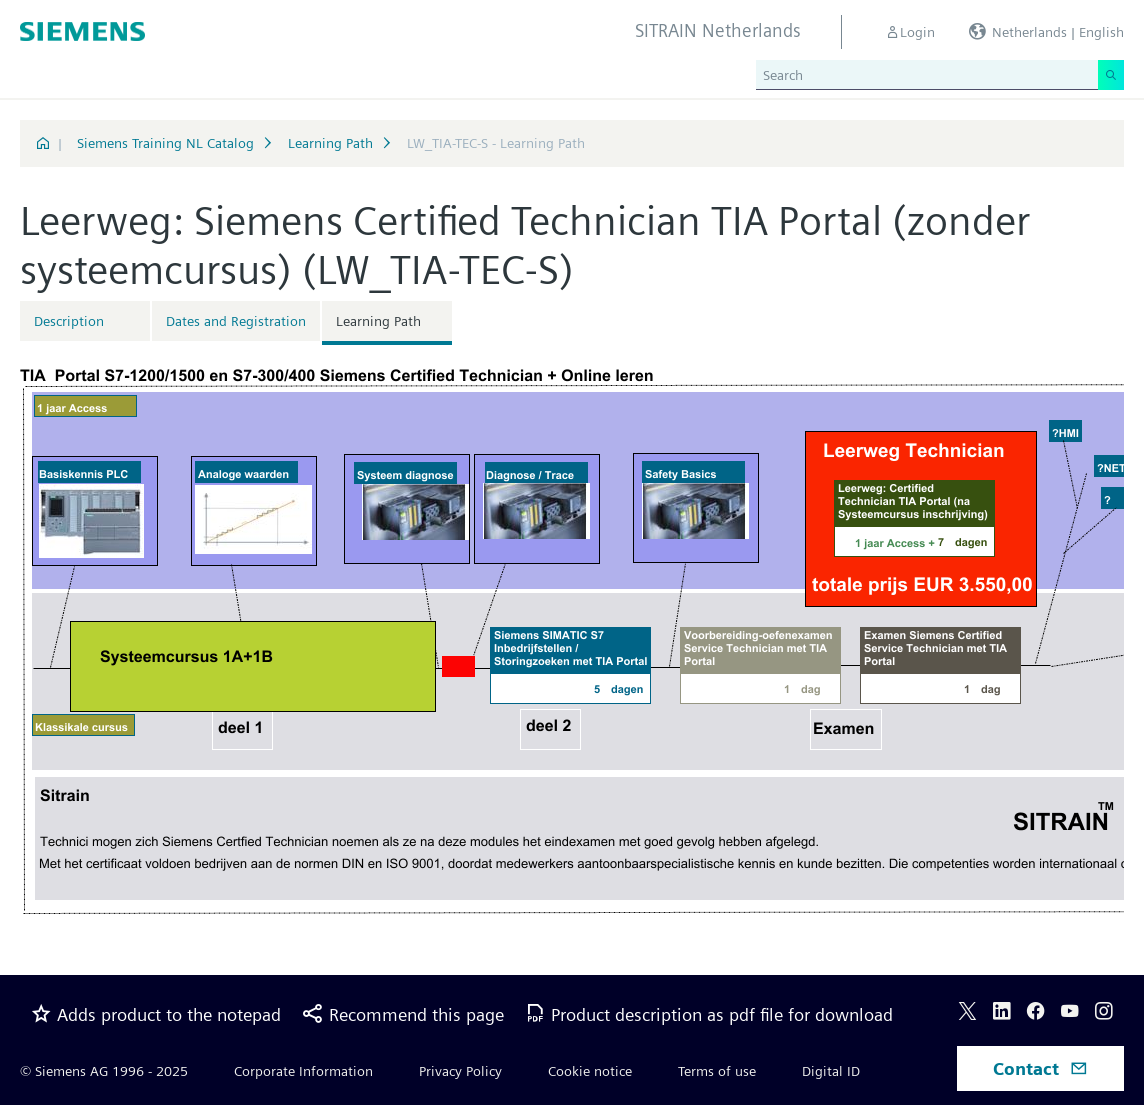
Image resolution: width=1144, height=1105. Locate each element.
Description (69, 321)
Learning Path (330, 143)
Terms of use (717, 1071)
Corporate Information (303, 1071)
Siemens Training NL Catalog (165, 143)
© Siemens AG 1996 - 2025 (104, 1071)
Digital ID (831, 1071)
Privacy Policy (460, 1071)
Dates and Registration (236, 321)
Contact (1040, 1068)
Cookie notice (590, 1071)
